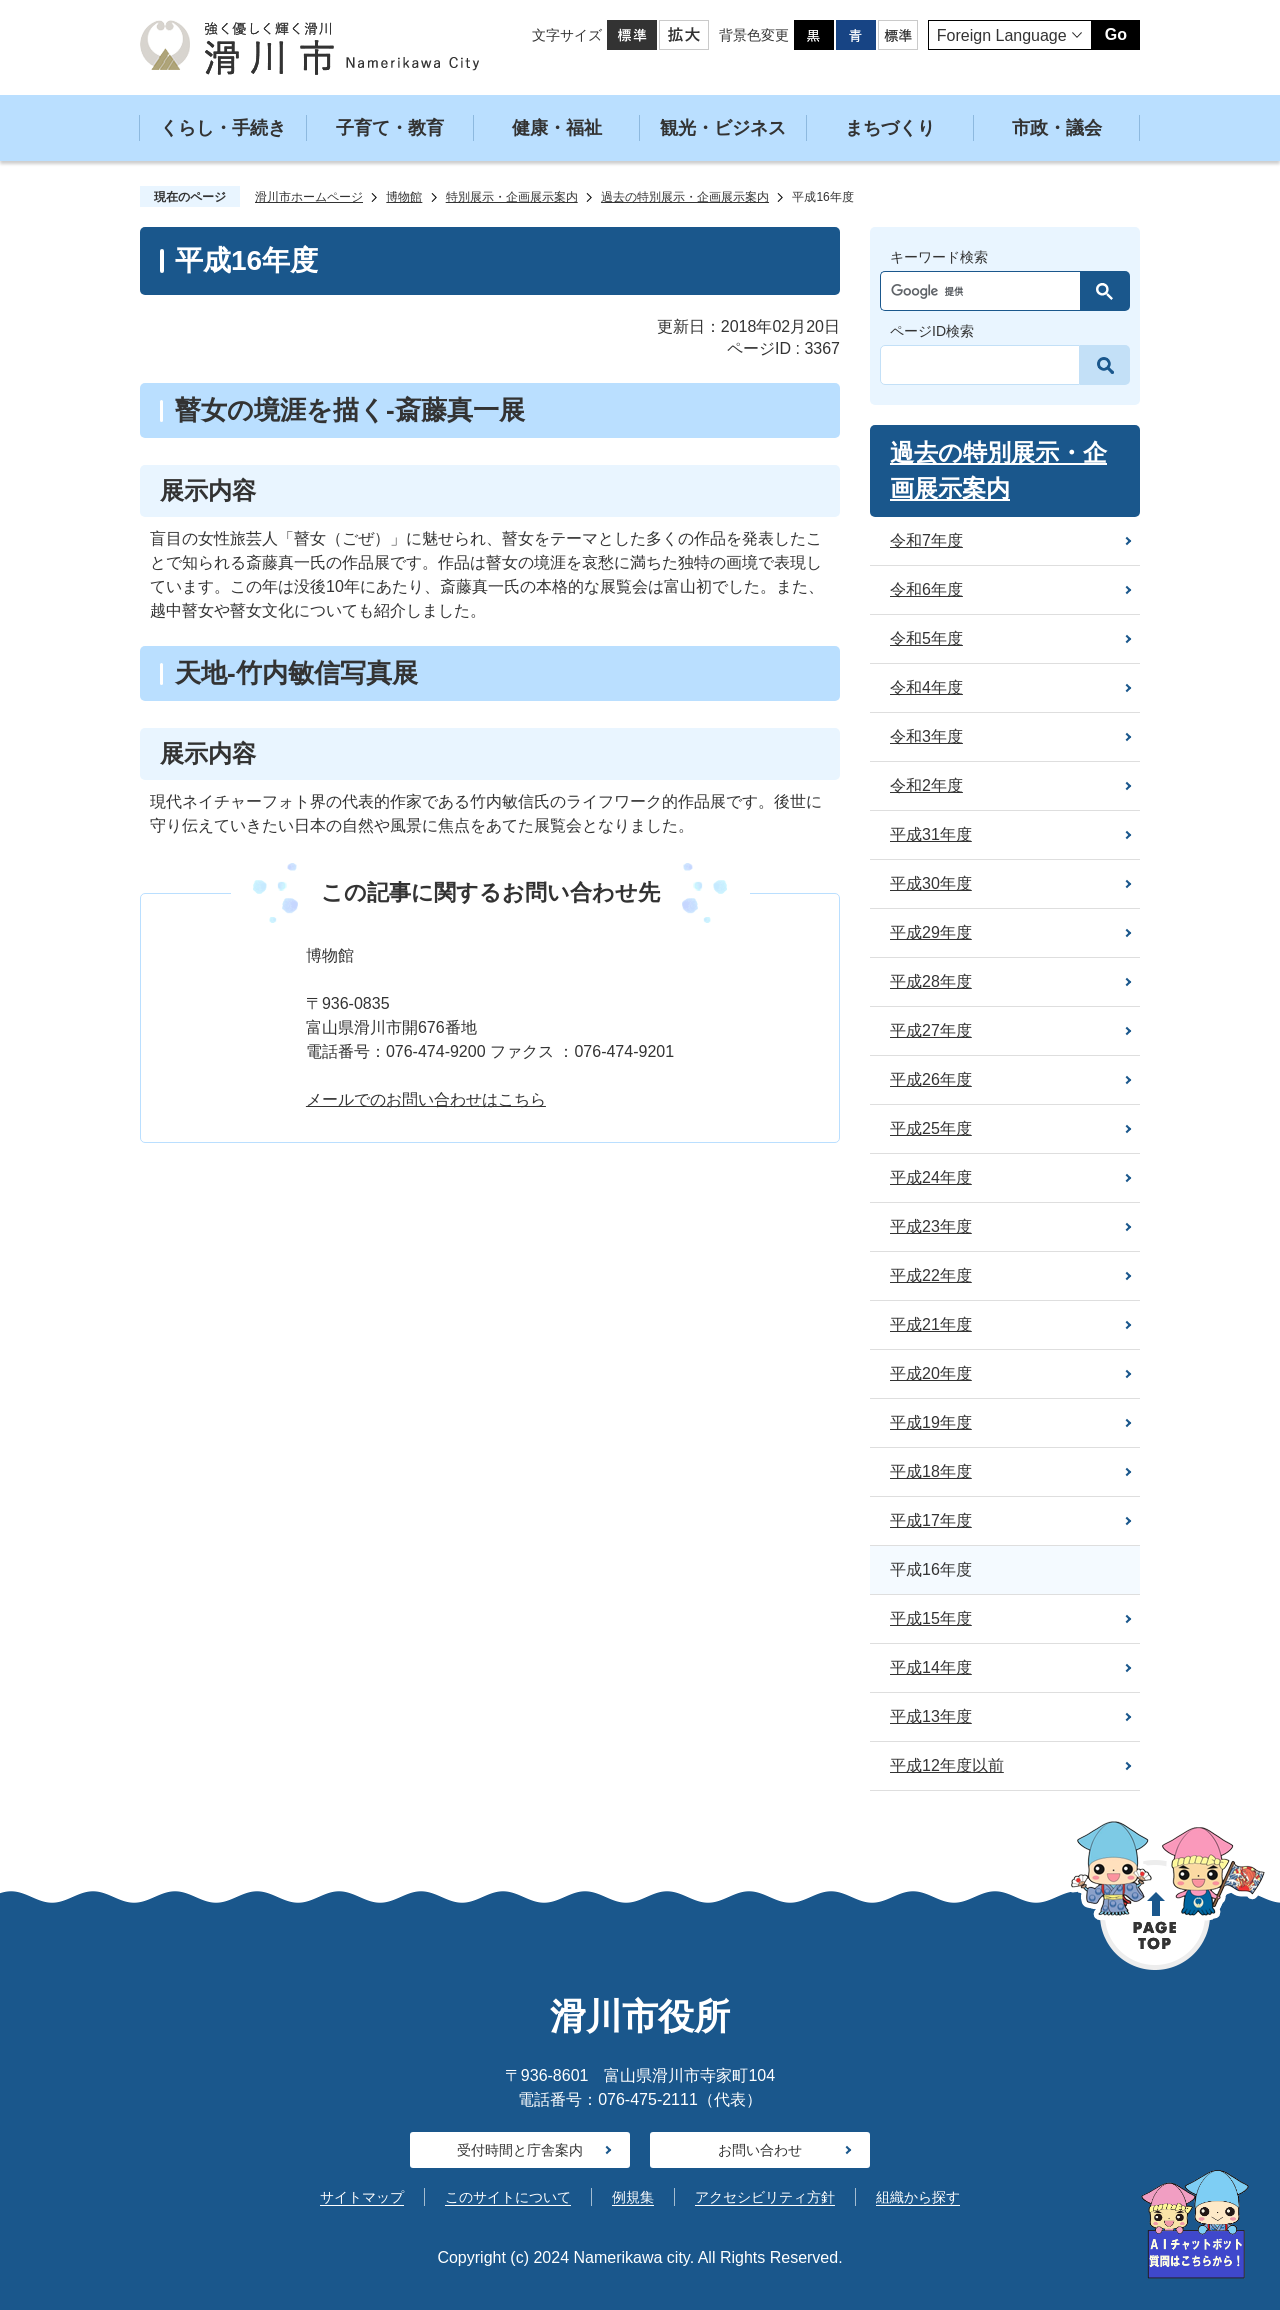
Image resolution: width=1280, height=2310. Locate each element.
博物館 (404, 197)
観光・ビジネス (723, 128)
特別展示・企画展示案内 (512, 197)
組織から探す (918, 2197)
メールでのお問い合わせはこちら (426, 1099)
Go (1116, 34)
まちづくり (890, 128)
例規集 (633, 2197)
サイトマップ (362, 2197)
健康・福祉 (557, 128)
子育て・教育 (390, 128)
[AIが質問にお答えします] (1195, 2224)
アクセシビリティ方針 (765, 2197)
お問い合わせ (760, 2150)
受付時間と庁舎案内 (520, 2150)
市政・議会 (1057, 128)
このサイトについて (508, 2197)
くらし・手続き (223, 128)
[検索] (985, 291)
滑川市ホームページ (309, 197)
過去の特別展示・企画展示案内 (685, 197)
